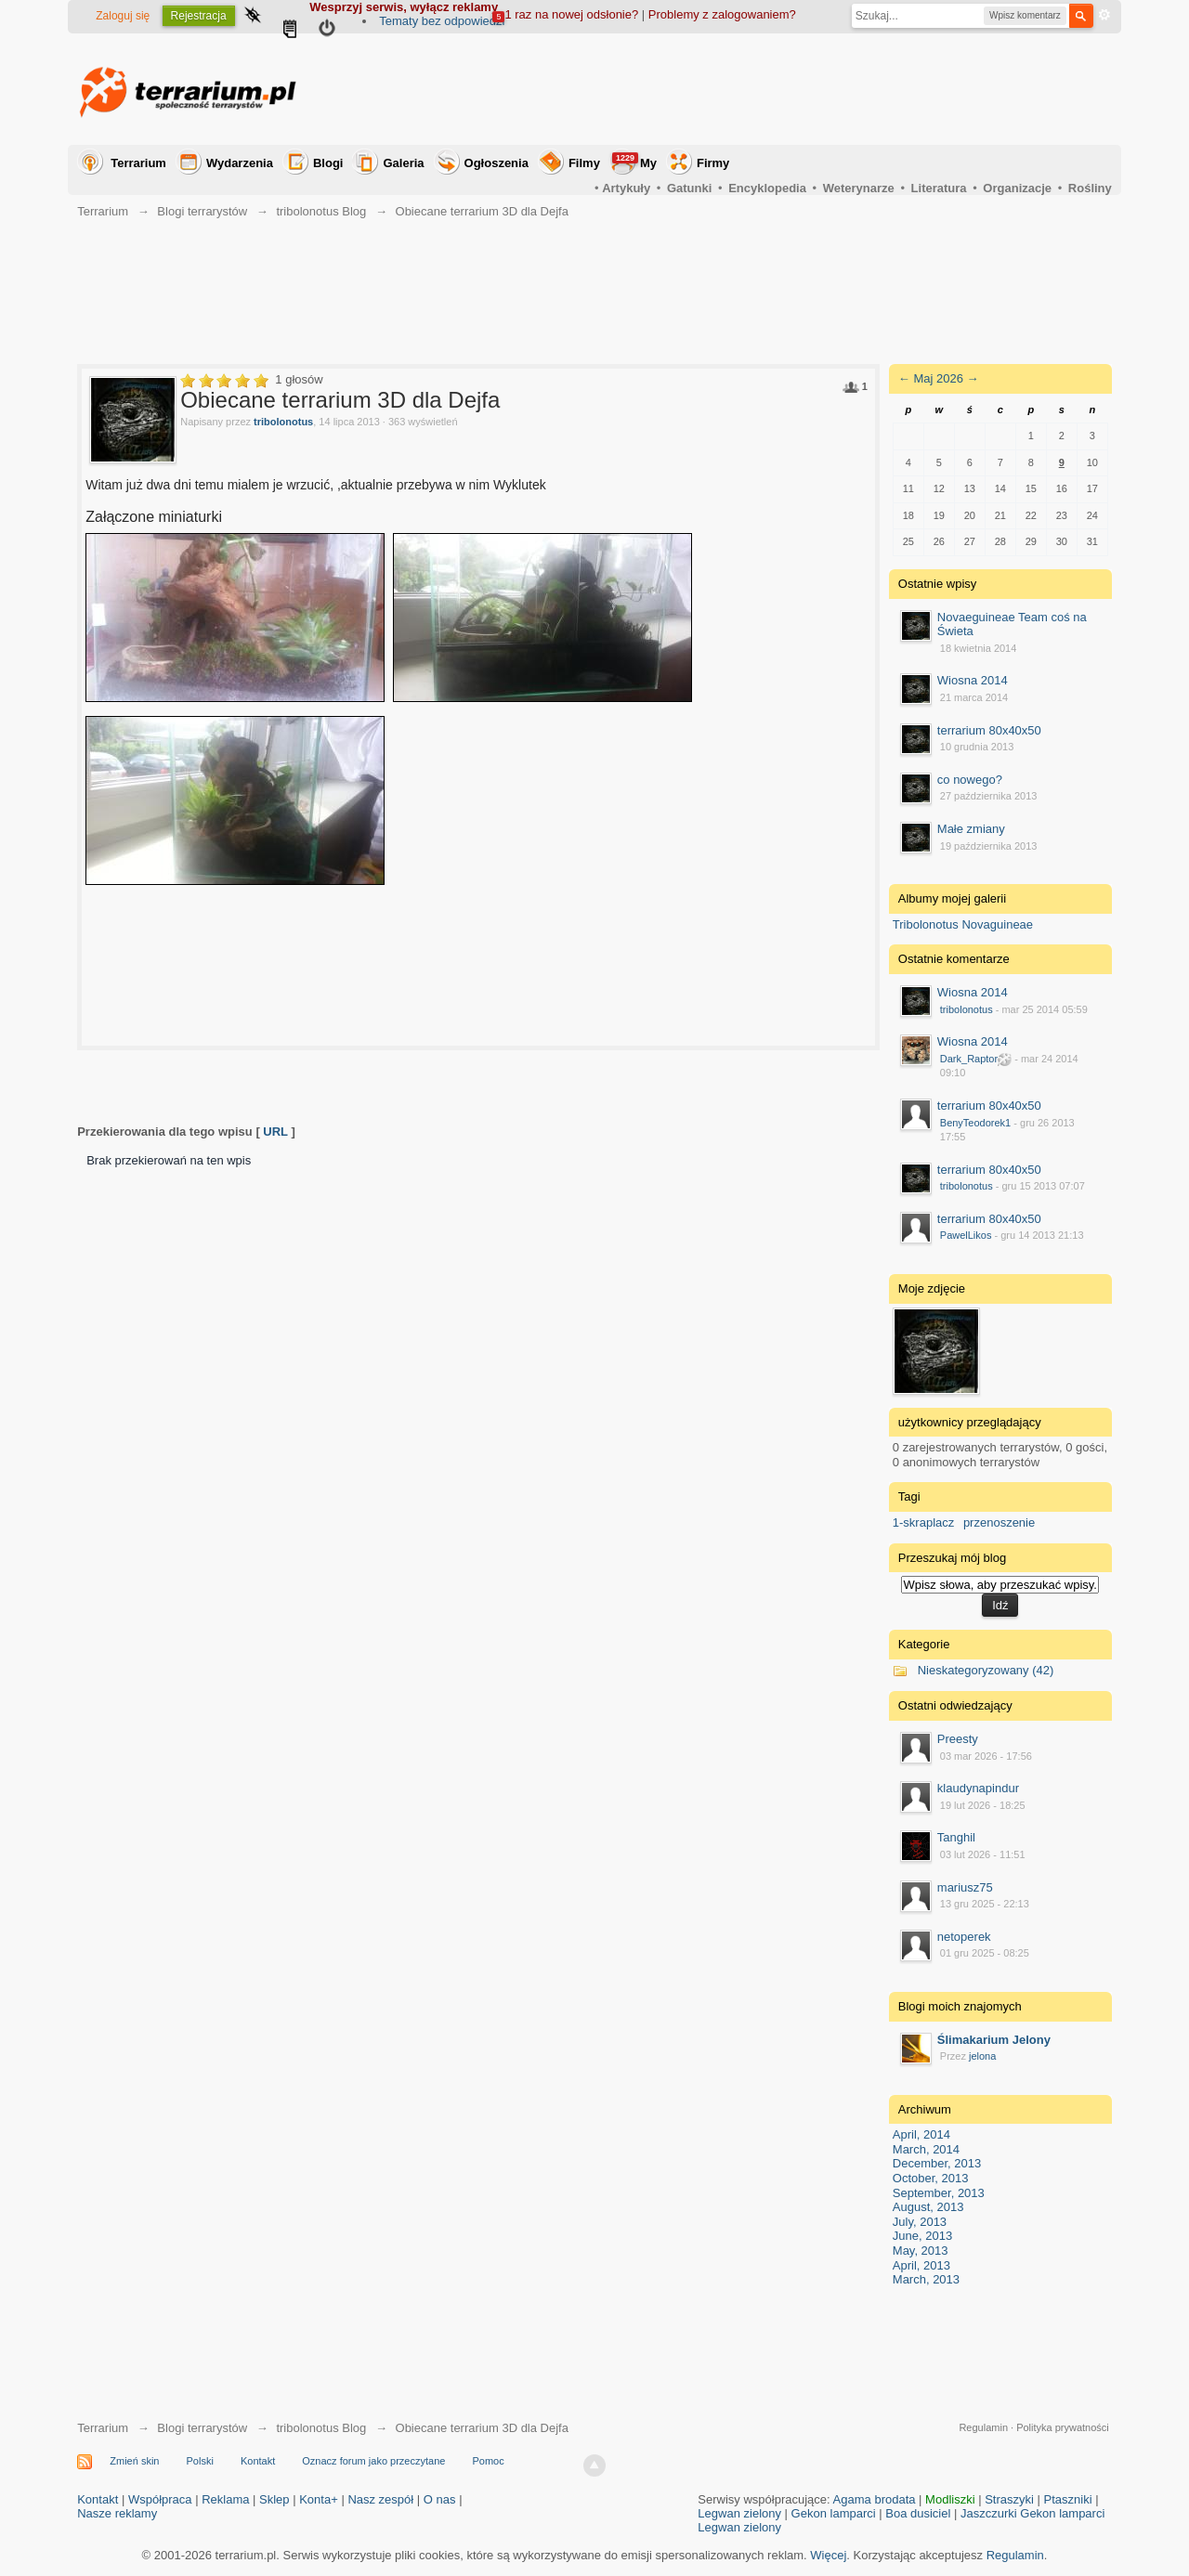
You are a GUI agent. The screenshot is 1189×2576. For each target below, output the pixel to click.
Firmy (713, 163)
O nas (440, 2499)
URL (275, 1131)
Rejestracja (199, 15)
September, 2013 (939, 2193)
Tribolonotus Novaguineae (963, 924)
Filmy (584, 163)
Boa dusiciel (917, 2513)
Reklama (225, 2499)
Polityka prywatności (1062, 2427)
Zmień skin (134, 2460)
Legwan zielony (739, 2513)
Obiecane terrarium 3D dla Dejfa (482, 2428)
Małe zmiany (971, 829)
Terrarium (138, 163)
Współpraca (160, 2499)
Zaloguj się (123, 15)
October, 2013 (931, 2178)
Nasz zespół (380, 2499)
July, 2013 (920, 2222)
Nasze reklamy (117, 2513)
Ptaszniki (1068, 2499)
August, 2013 (928, 2207)
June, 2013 (922, 2236)
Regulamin (983, 2427)
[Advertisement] (774, 89)
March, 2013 (926, 2279)
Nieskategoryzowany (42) (986, 1670)
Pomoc (487, 2460)
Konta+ (318, 2499)
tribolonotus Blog (321, 2428)
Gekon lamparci (833, 2513)
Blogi (328, 163)
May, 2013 (920, 2250)
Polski (200, 2460)
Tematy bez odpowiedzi (441, 21)
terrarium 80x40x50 (989, 730)
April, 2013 (921, 2265)
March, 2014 (926, 2149)
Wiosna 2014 (972, 680)
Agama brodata (874, 2499)
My (634, 161)
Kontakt (258, 2460)
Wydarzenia (239, 163)
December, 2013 (937, 2163)
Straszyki (1009, 2499)
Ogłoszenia (496, 163)
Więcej (828, 2555)
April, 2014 (921, 2134)
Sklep (274, 2499)
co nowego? (969, 780)
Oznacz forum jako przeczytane (373, 2460)
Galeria (403, 163)
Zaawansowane (1104, 14)
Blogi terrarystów (202, 2428)
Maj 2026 (937, 378)
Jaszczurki (988, 2513)
